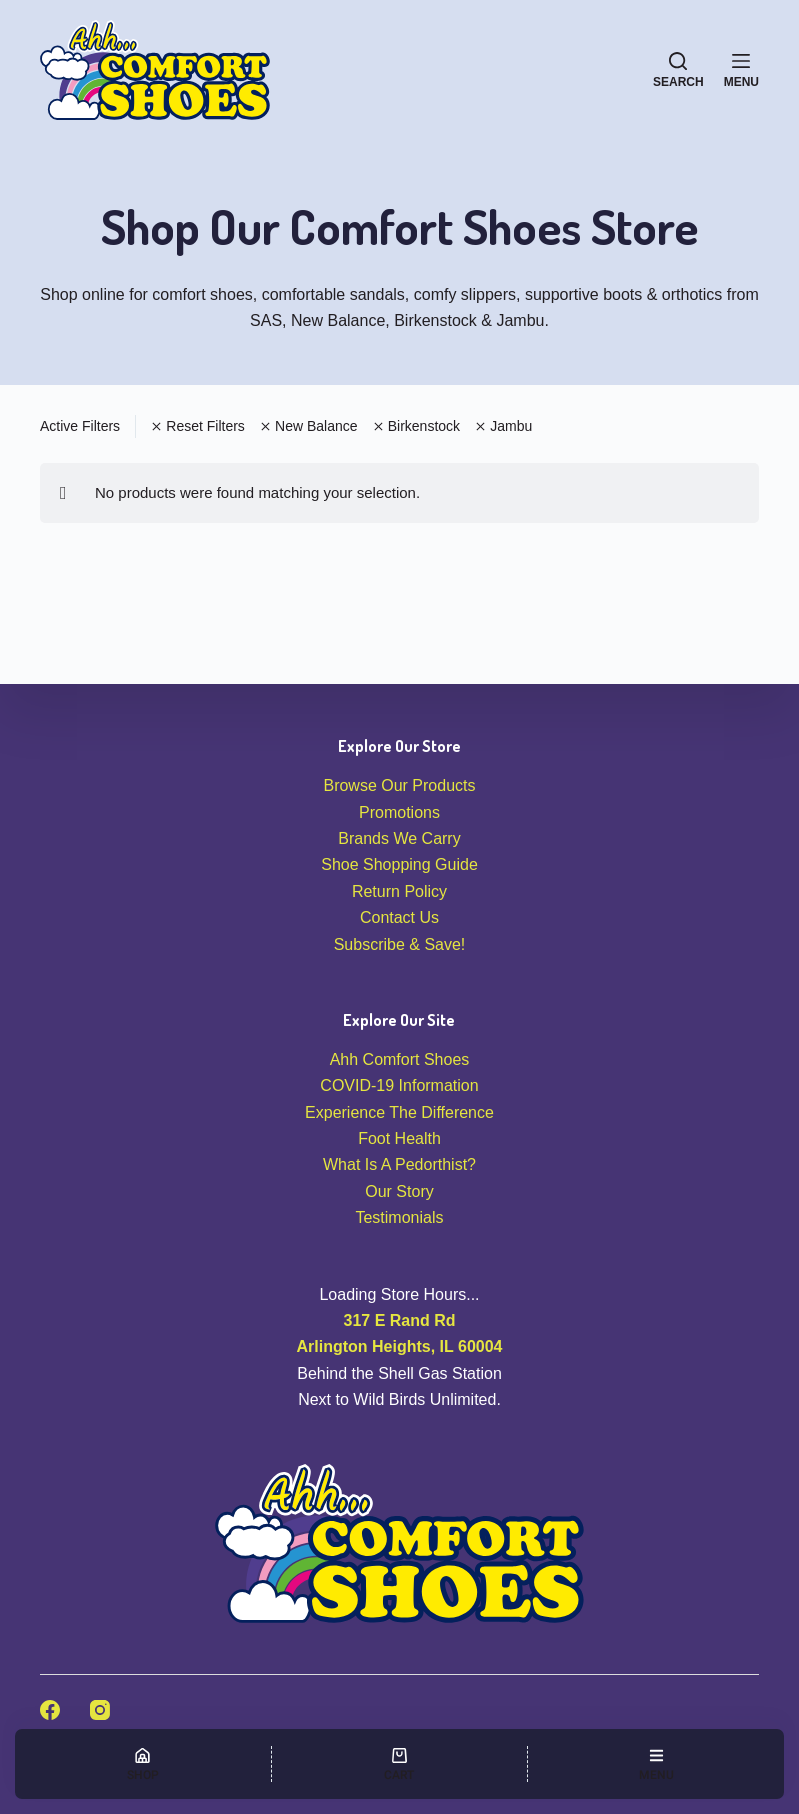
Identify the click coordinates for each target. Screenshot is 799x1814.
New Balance (309, 426)
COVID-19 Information (399, 1085)
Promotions (399, 812)
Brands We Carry (399, 838)
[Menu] (741, 70)
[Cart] (400, 1764)
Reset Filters (198, 426)
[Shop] (143, 1764)
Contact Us (399, 917)
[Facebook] (50, 1710)
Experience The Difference (399, 1112)
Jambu (503, 426)
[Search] (678, 70)
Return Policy (399, 891)
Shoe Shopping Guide (399, 864)
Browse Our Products (399, 785)
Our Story (399, 1191)
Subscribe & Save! (400, 944)
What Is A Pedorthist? (399, 1164)
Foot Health (399, 1138)
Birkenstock (417, 426)
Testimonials (399, 1217)
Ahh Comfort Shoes (400, 1059)
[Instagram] (100, 1710)
